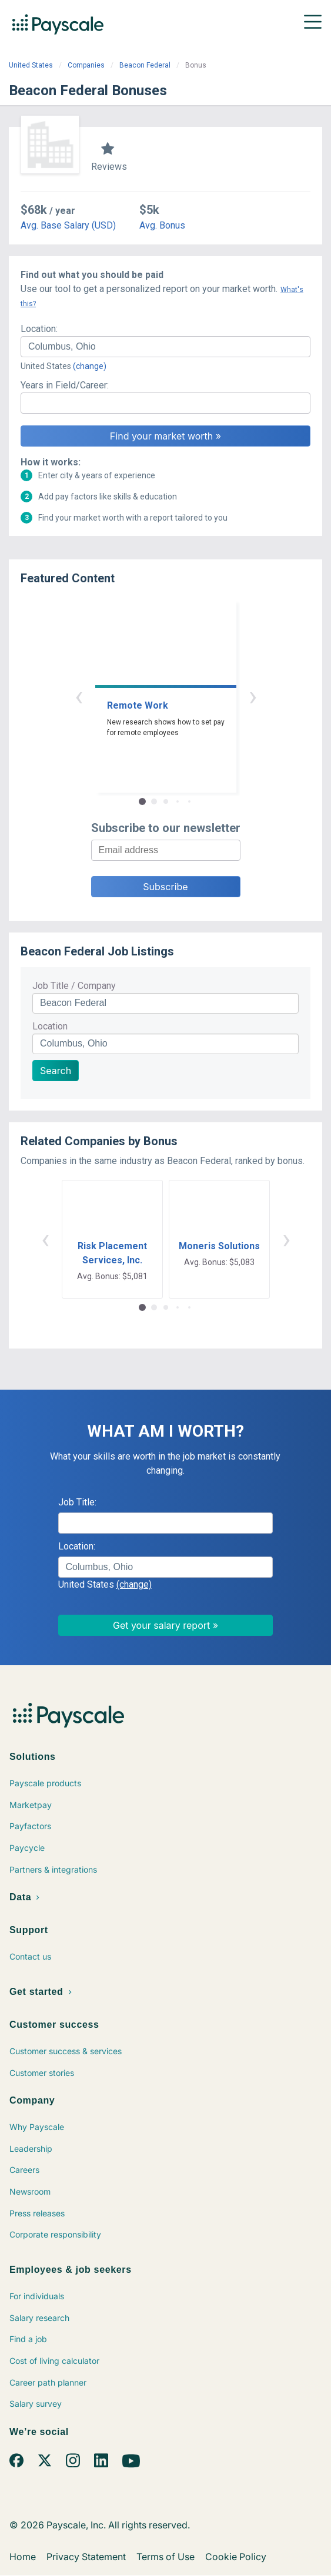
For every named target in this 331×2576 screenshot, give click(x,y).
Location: (39, 328)
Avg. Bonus (162, 225)
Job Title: (77, 1502)
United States (31, 65)
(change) (89, 366)
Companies (86, 65)
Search (55, 1070)
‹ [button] (79, 696)
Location (50, 1026)
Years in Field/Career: (65, 385)
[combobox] (165, 346)
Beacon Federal (144, 65)
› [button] (253, 696)
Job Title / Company (74, 985)
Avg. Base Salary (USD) (68, 225)
